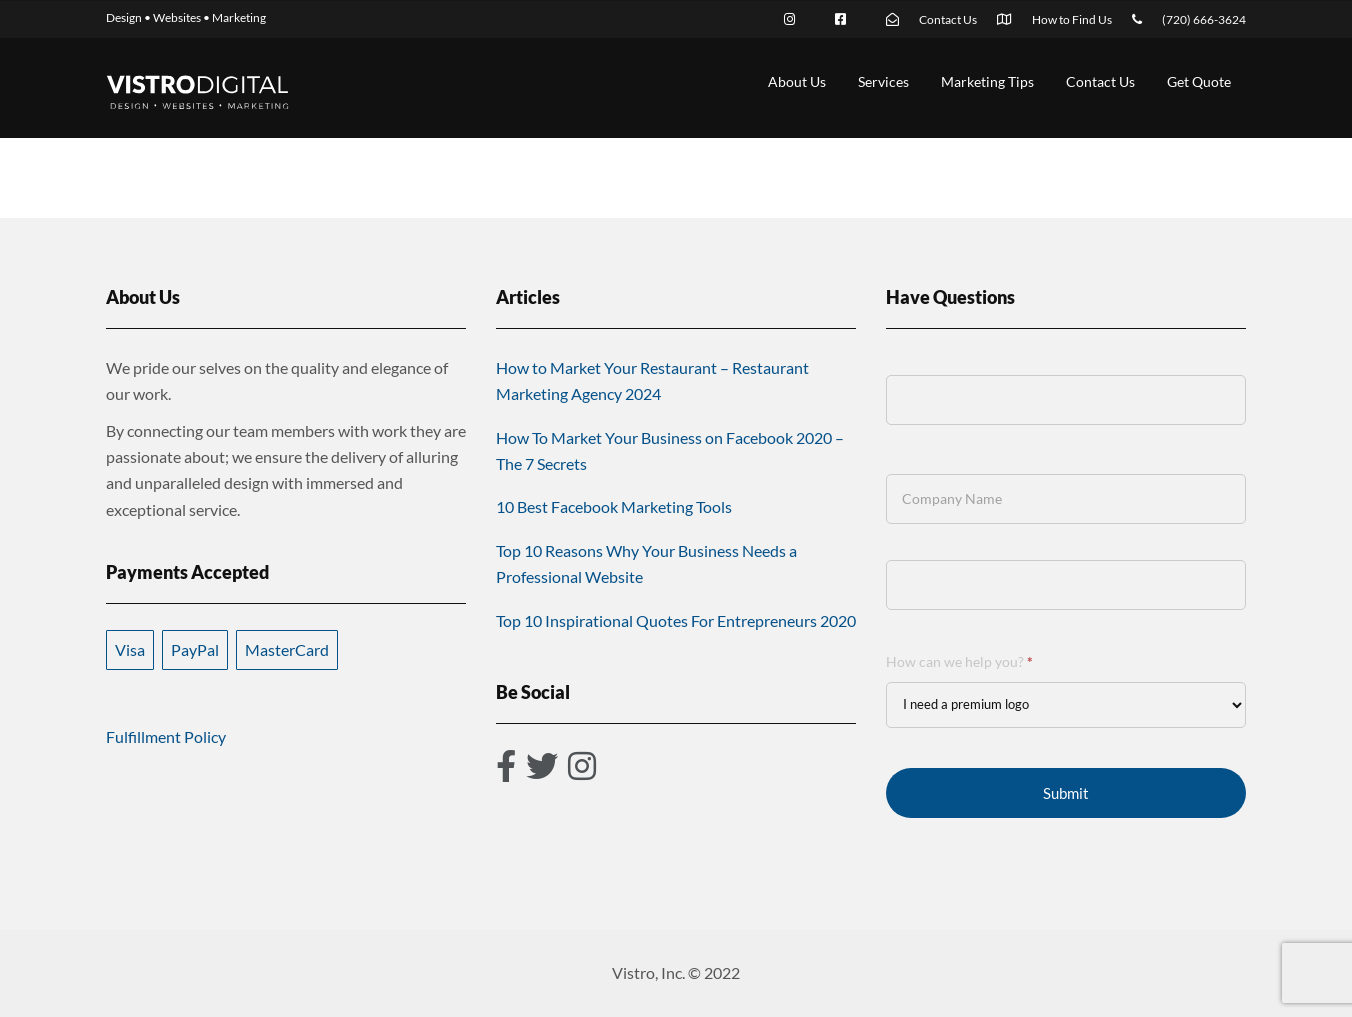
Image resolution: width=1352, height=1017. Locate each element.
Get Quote (1199, 81)
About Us (797, 81)
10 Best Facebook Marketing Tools (614, 506)
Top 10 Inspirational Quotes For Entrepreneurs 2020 (676, 620)
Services (883, 81)
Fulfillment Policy (166, 736)
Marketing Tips (987, 81)
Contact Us (1100, 81)
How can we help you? (959, 661)
